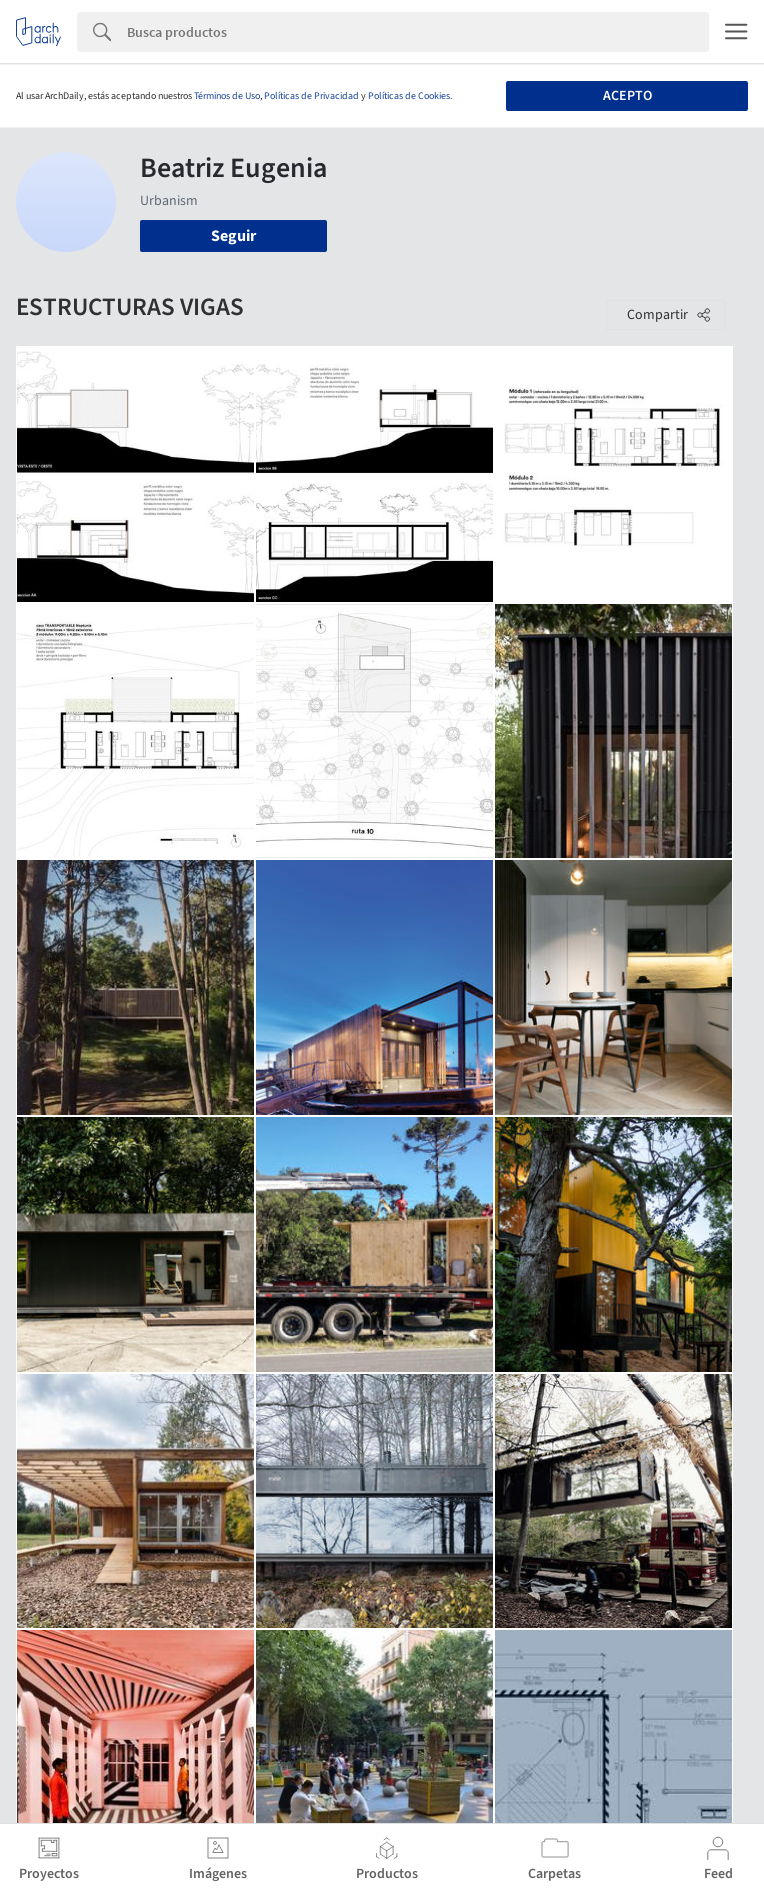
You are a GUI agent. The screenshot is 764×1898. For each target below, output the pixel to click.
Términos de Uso (227, 96)
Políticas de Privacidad (311, 96)
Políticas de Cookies (409, 96)
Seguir (233, 236)
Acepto (627, 96)
